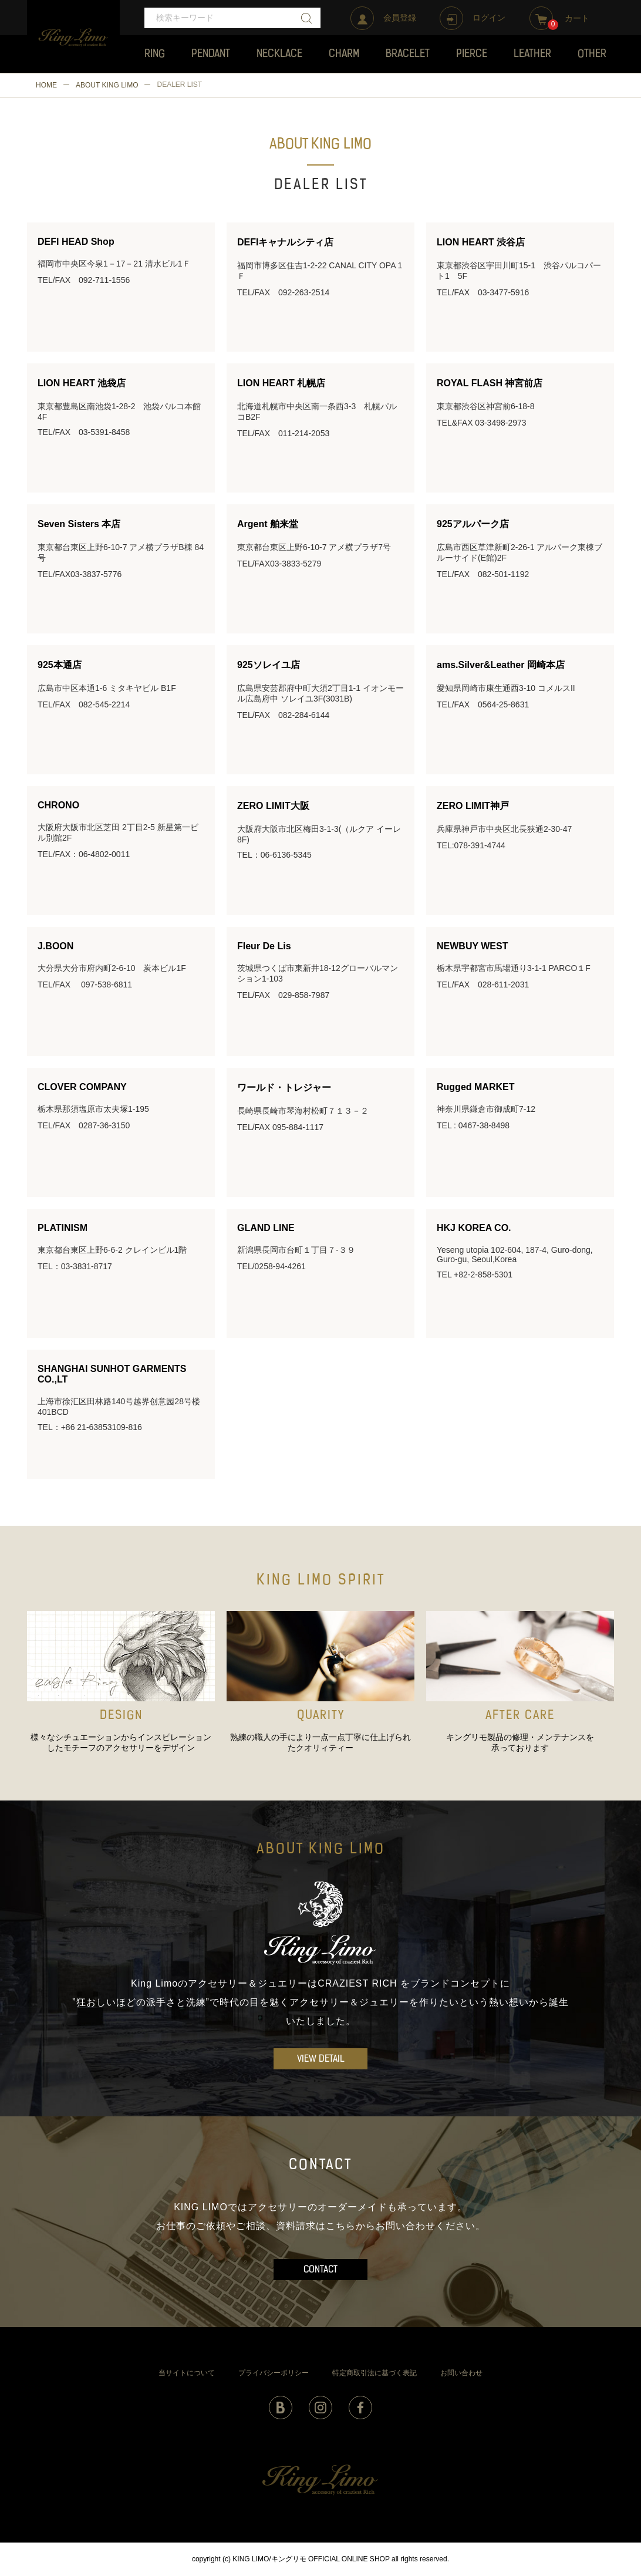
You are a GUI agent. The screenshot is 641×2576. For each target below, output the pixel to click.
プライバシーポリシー (273, 2373)
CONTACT (320, 2270)
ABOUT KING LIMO (107, 85)
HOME (46, 85)
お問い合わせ (461, 2373)
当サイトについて (186, 2373)
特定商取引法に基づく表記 (374, 2373)
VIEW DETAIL (321, 2059)
